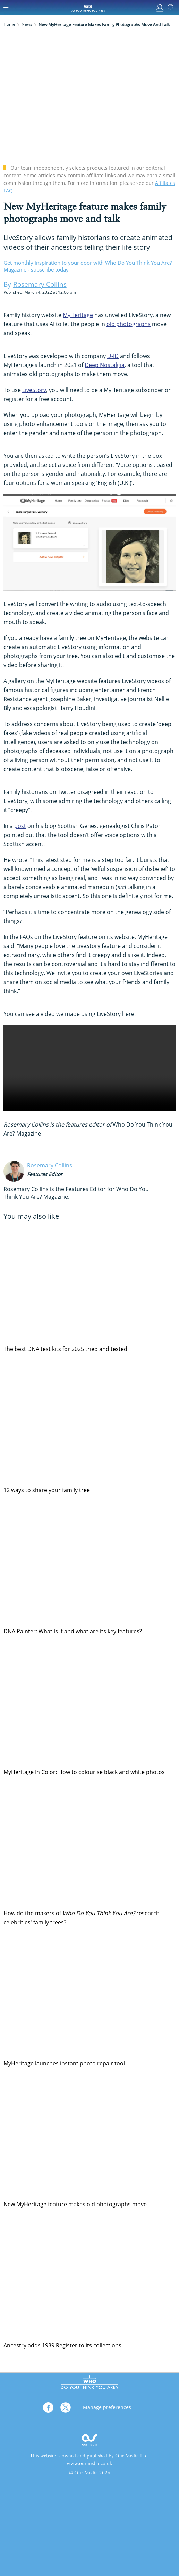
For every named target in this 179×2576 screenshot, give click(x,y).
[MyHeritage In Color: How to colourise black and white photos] (89, 1705)
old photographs (128, 324)
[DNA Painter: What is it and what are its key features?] (89, 1564)
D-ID (113, 356)
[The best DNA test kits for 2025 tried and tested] (89, 1282)
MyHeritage (78, 315)
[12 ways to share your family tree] (89, 1423)
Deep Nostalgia (105, 365)
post (20, 826)
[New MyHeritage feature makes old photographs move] (89, 2137)
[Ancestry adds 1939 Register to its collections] (89, 2278)
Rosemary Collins (49, 1165)
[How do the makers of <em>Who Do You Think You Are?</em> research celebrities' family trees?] (89, 1846)
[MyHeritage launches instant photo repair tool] (89, 1996)
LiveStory (34, 390)
